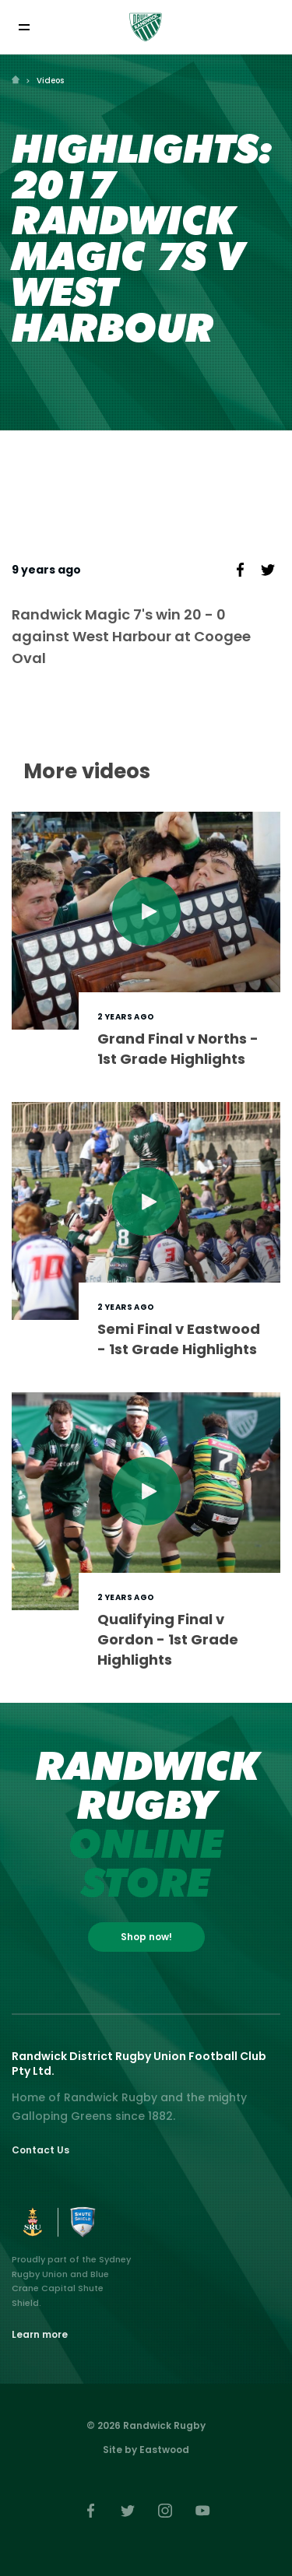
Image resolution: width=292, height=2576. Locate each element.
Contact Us (40, 2150)
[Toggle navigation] (24, 27)
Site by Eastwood (146, 2449)
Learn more (40, 2334)
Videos (50, 80)
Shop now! (146, 1936)
